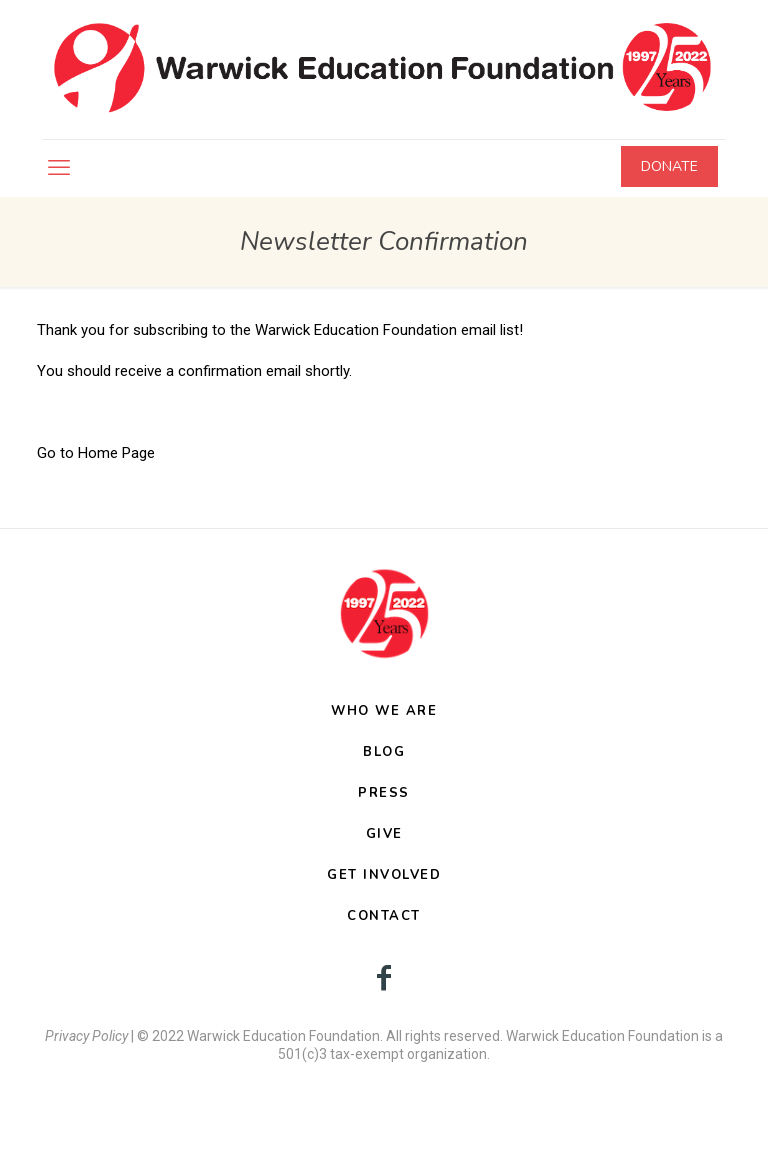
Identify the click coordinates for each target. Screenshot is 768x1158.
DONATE (669, 166)
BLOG (384, 752)
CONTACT (384, 916)
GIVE (384, 834)
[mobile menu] (59, 168)
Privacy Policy (86, 1036)
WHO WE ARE (384, 711)
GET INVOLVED (384, 875)
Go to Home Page (96, 453)
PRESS (384, 793)
